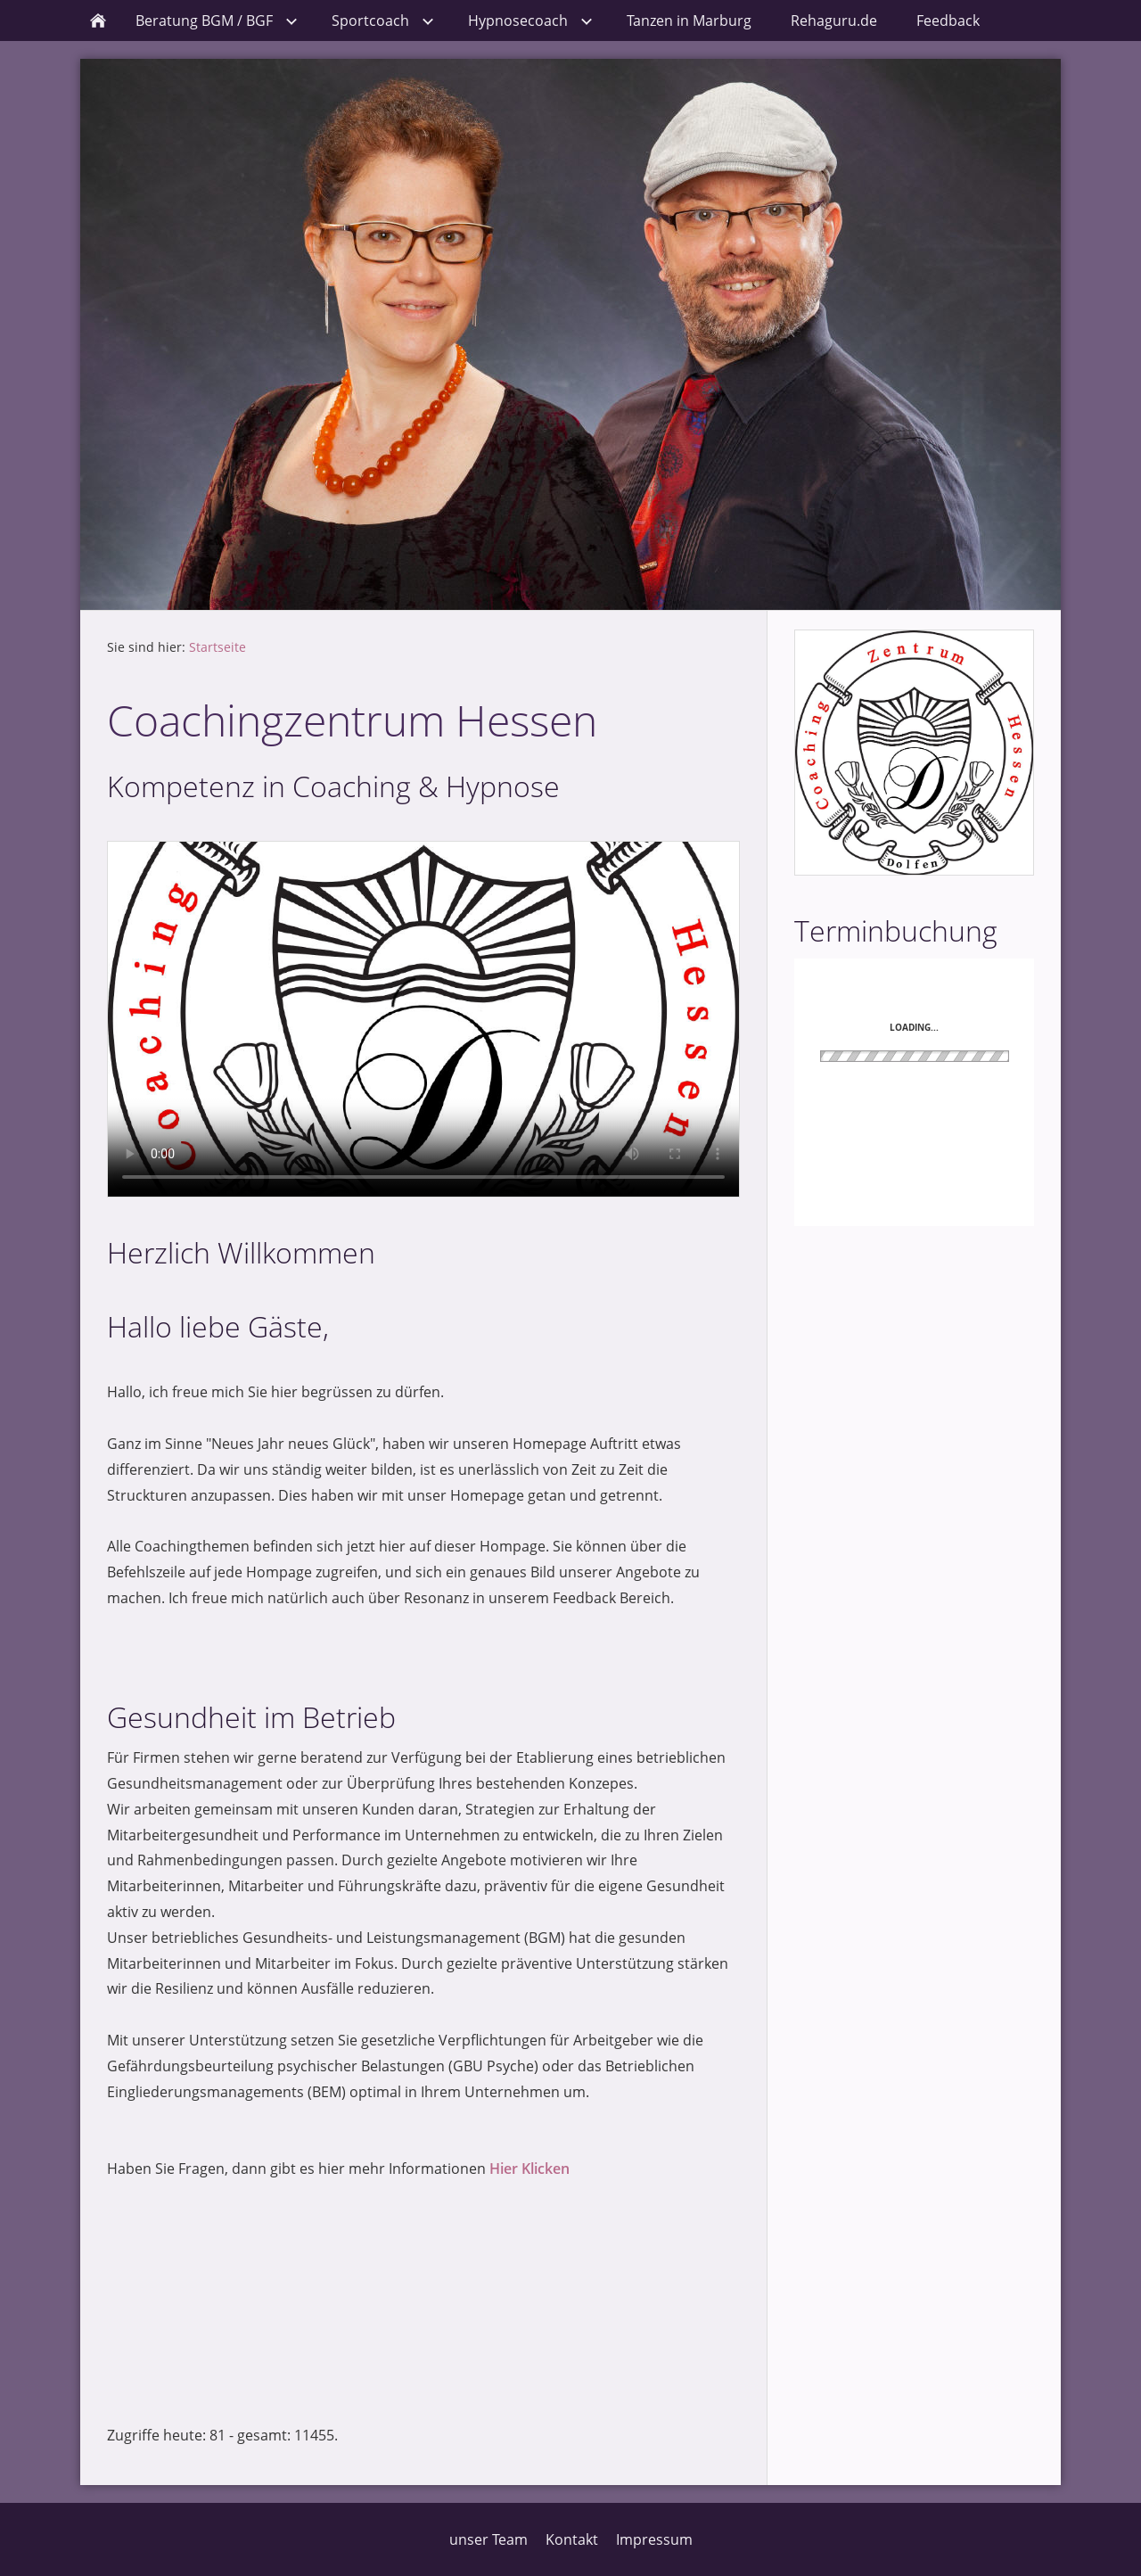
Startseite (217, 646)
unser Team (488, 2539)
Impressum (654, 2539)
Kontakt (572, 2539)
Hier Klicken (529, 2168)
